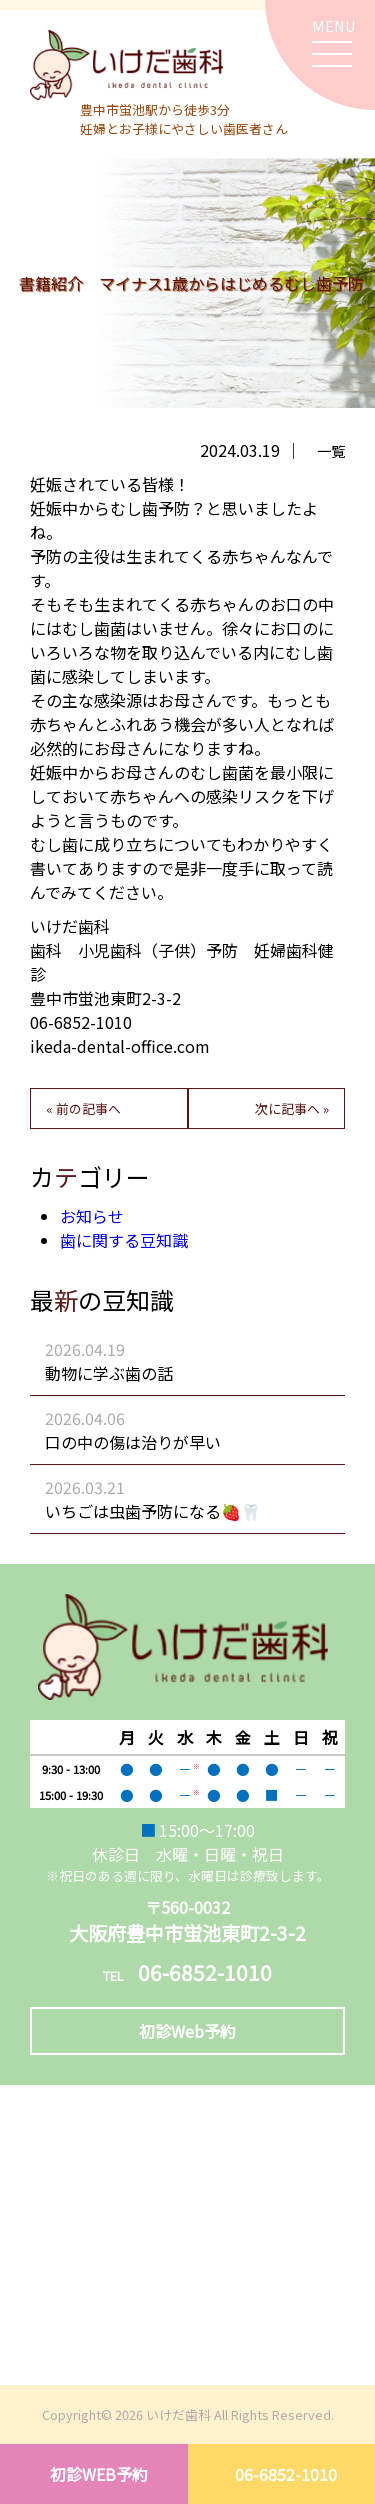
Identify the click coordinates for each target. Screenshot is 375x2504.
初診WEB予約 (99, 2474)
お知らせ (92, 1216)
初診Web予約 (187, 2031)
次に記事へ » (292, 1108)
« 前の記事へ (83, 1108)
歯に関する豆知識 (124, 1240)
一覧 (331, 450)
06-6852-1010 (286, 2474)
